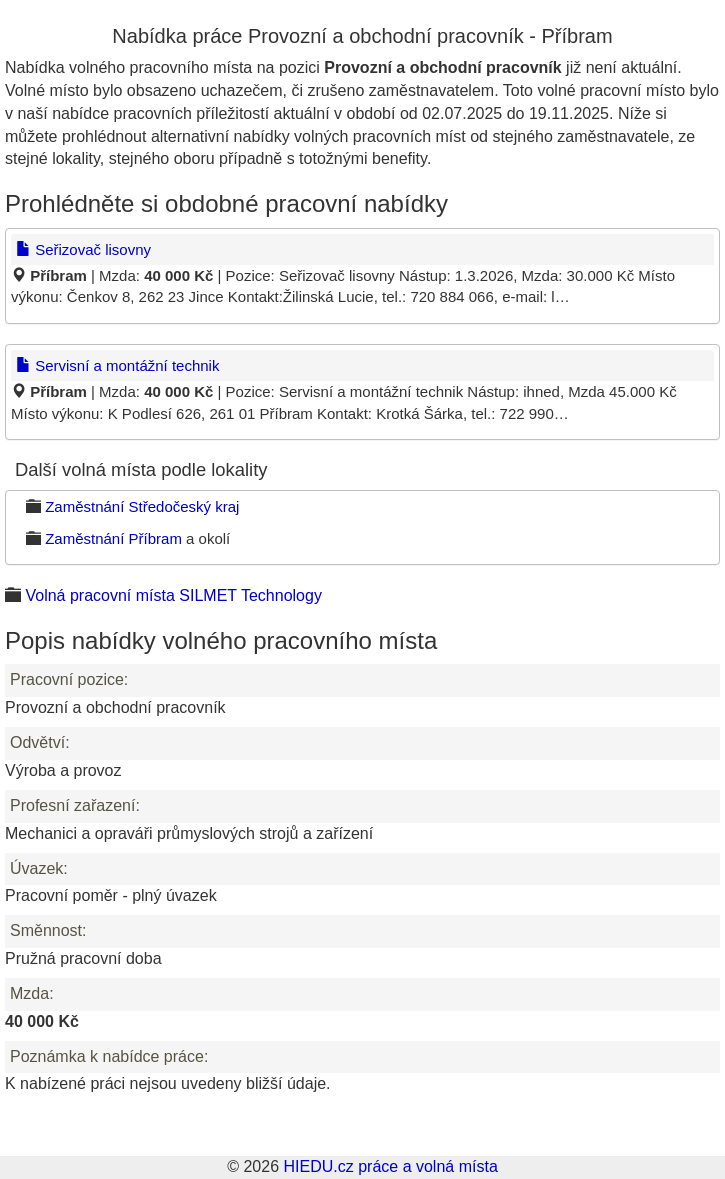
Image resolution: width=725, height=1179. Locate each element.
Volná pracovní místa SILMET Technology (173, 595)
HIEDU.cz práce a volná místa (390, 1166)
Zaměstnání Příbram (113, 538)
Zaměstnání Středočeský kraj (142, 506)
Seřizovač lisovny (83, 249)
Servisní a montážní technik (117, 365)
